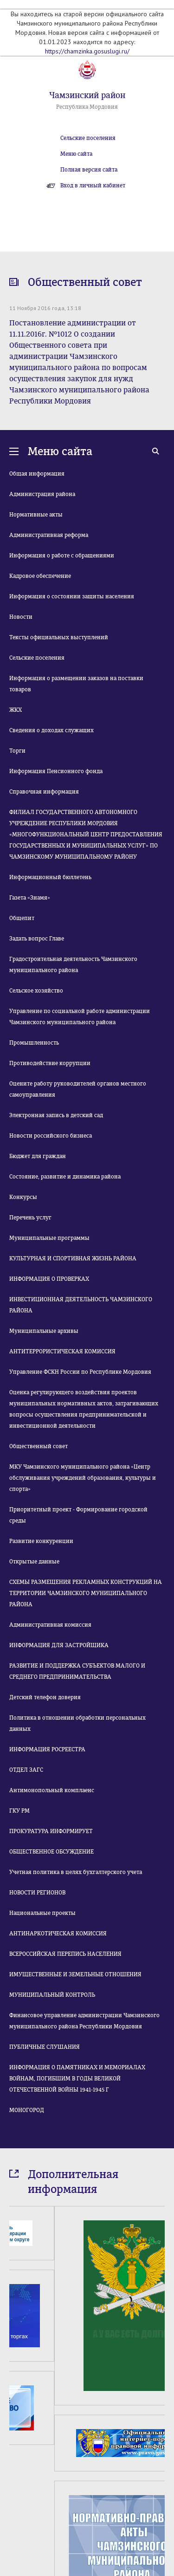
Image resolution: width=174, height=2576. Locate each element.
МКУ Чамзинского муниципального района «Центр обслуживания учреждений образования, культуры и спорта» (82, 1477)
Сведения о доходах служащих (51, 730)
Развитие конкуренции (41, 1541)
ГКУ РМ (19, 1811)
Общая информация (36, 473)
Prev (14, 2460)
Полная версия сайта (88, 169)
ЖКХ (15, 710)
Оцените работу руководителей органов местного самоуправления (77, 1089)
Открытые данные (34, 1561)
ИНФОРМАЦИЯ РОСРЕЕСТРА (47, 1749)
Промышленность (34, 1043)
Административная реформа (48, 535)
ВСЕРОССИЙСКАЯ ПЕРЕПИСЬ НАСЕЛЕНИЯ (65, 1954)
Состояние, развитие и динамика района (65, 1176)
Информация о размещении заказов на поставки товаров (76, 684)
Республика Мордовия (87, 107)
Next (159, 2460)
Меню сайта (76, 154)
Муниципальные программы (49, 1238)
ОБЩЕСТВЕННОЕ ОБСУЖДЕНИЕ (51, 1851)
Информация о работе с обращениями (61, 555)
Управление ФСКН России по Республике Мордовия (80, 1372)
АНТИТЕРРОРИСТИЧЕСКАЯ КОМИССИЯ (62, 1351)
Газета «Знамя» (29, 897)
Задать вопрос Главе (36, 938)
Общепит (21, 918)
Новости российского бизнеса (50, 1135)
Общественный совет (38, 1446)
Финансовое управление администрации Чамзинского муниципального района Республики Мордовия (84, 2021)
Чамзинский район (87, 95)
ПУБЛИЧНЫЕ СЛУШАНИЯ (44, 2047)
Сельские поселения (88, 138)
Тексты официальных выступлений (58, 637)
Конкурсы (23, 1197)
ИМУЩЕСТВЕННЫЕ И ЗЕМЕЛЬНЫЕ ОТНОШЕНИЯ (75, 1974)
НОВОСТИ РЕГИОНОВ (37, 1892)
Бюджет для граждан (37, 1156)
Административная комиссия (50, 1625)
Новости (20, 617)
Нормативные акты (36, 514)
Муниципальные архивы (43, 1331)
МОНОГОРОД (26, 2110)
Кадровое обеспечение (40, 576)
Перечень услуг (30, 1217)
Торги (17, 751)
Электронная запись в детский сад (56, 1115)
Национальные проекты (42, 1913)
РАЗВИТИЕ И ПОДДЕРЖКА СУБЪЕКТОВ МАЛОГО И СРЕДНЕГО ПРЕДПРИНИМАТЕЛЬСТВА (77, 1671)
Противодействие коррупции (49, 1063)
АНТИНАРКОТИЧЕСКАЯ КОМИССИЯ (58, 1933)
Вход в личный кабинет (92, 185)
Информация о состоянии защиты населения (71, 596)
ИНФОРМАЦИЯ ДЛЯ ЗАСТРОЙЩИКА (59, 1645)
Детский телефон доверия (45, 1697)
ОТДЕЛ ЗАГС (26, 1770)
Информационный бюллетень (50, 877)
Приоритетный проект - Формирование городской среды (78, 1515)
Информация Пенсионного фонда (56, 771)
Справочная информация (44, 791)
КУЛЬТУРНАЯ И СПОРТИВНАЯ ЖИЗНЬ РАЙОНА (72, 1258)
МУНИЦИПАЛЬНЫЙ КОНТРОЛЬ (52, 1995)
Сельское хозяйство (36, 990)
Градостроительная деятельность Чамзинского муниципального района (73, 964)
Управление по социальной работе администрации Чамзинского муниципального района (79, 1017)
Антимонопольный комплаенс (51, 1790)
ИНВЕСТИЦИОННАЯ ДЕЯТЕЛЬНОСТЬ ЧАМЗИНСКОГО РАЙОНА (80, 1305)
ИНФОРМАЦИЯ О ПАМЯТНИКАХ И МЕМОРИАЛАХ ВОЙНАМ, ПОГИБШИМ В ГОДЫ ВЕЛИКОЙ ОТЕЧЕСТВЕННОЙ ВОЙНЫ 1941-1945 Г (77, 2078)
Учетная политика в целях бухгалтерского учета (75, 1872)
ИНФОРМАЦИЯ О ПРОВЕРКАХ (49, 1279)
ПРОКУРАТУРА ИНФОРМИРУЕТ (51, 1831)
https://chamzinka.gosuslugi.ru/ (87, 51)
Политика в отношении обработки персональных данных (77, 1723)
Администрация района (42, 494)
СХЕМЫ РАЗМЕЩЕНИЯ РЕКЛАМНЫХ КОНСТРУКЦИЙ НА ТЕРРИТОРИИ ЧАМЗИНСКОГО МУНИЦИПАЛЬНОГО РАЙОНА (85, 1593)
